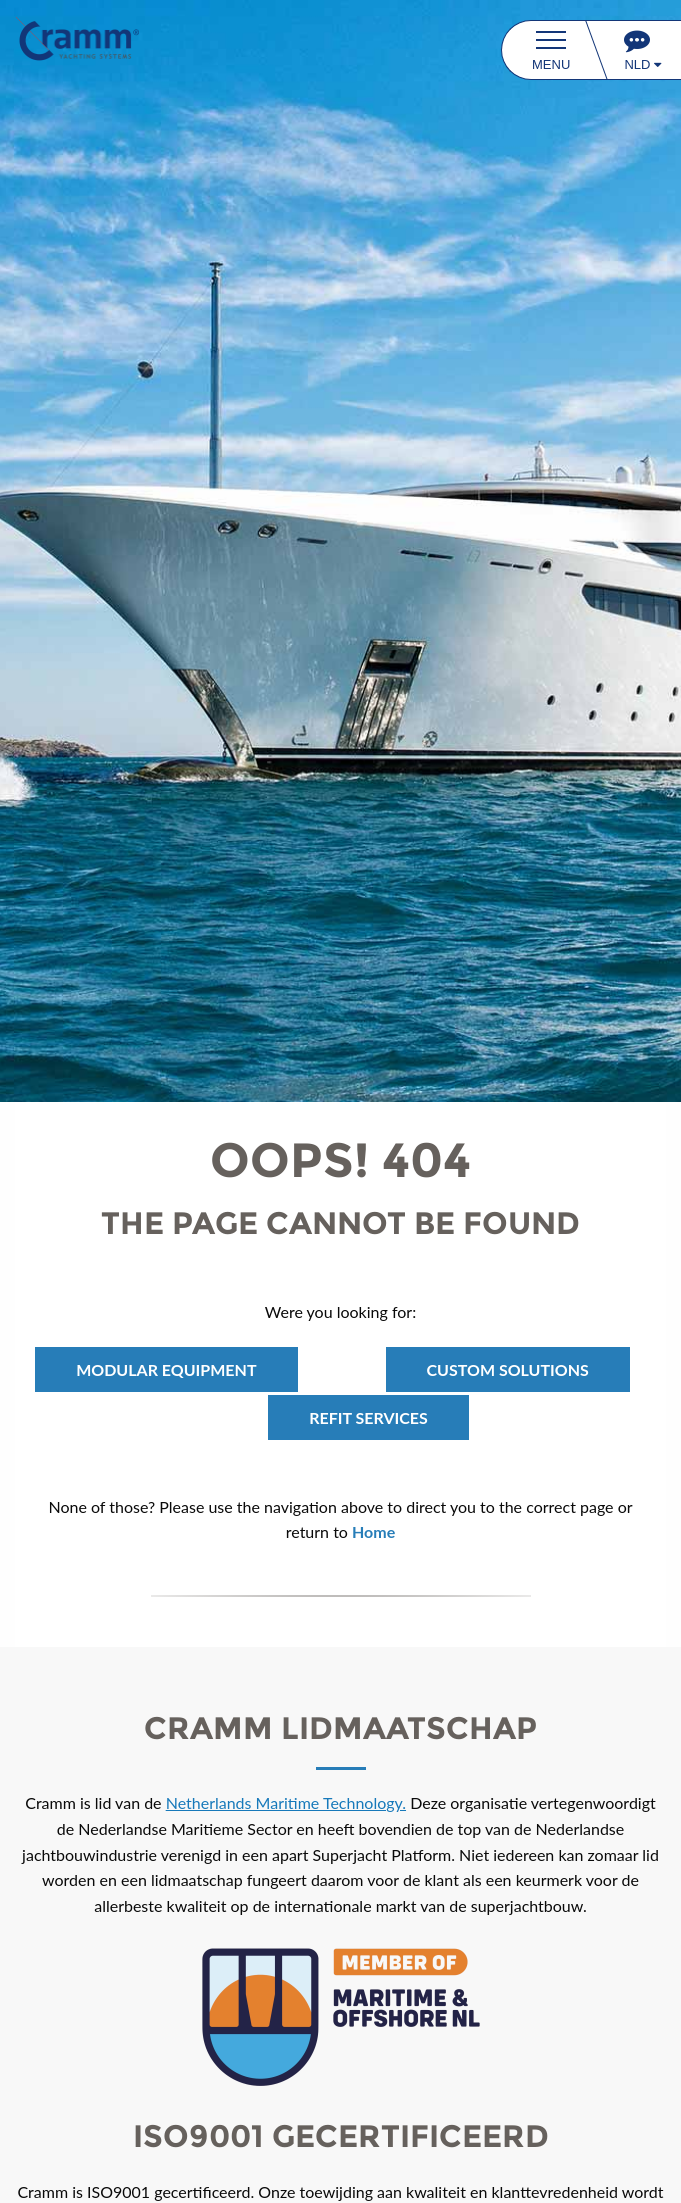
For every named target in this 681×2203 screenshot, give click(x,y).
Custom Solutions (508, 1369)
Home (373, 1531)
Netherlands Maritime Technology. (286, 1802)
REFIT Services (368, 1417)
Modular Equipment (166, 1369)
